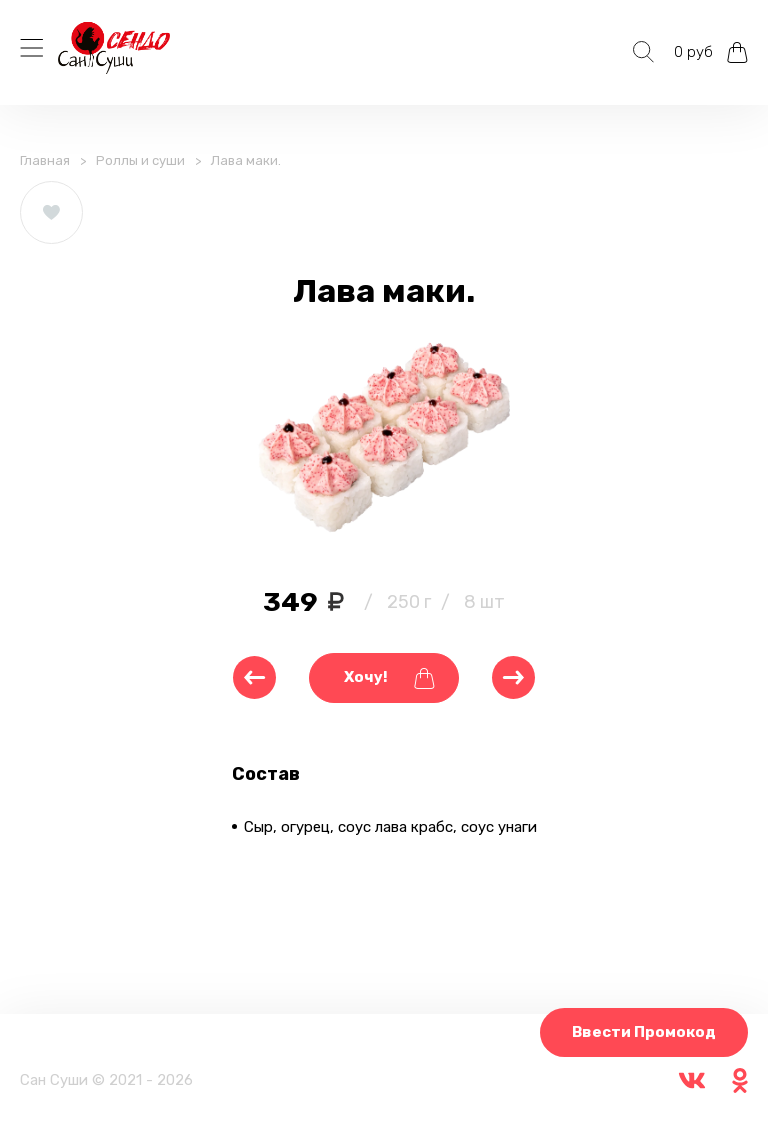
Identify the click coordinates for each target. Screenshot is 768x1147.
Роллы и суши (140, 160)
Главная (45, 160)
